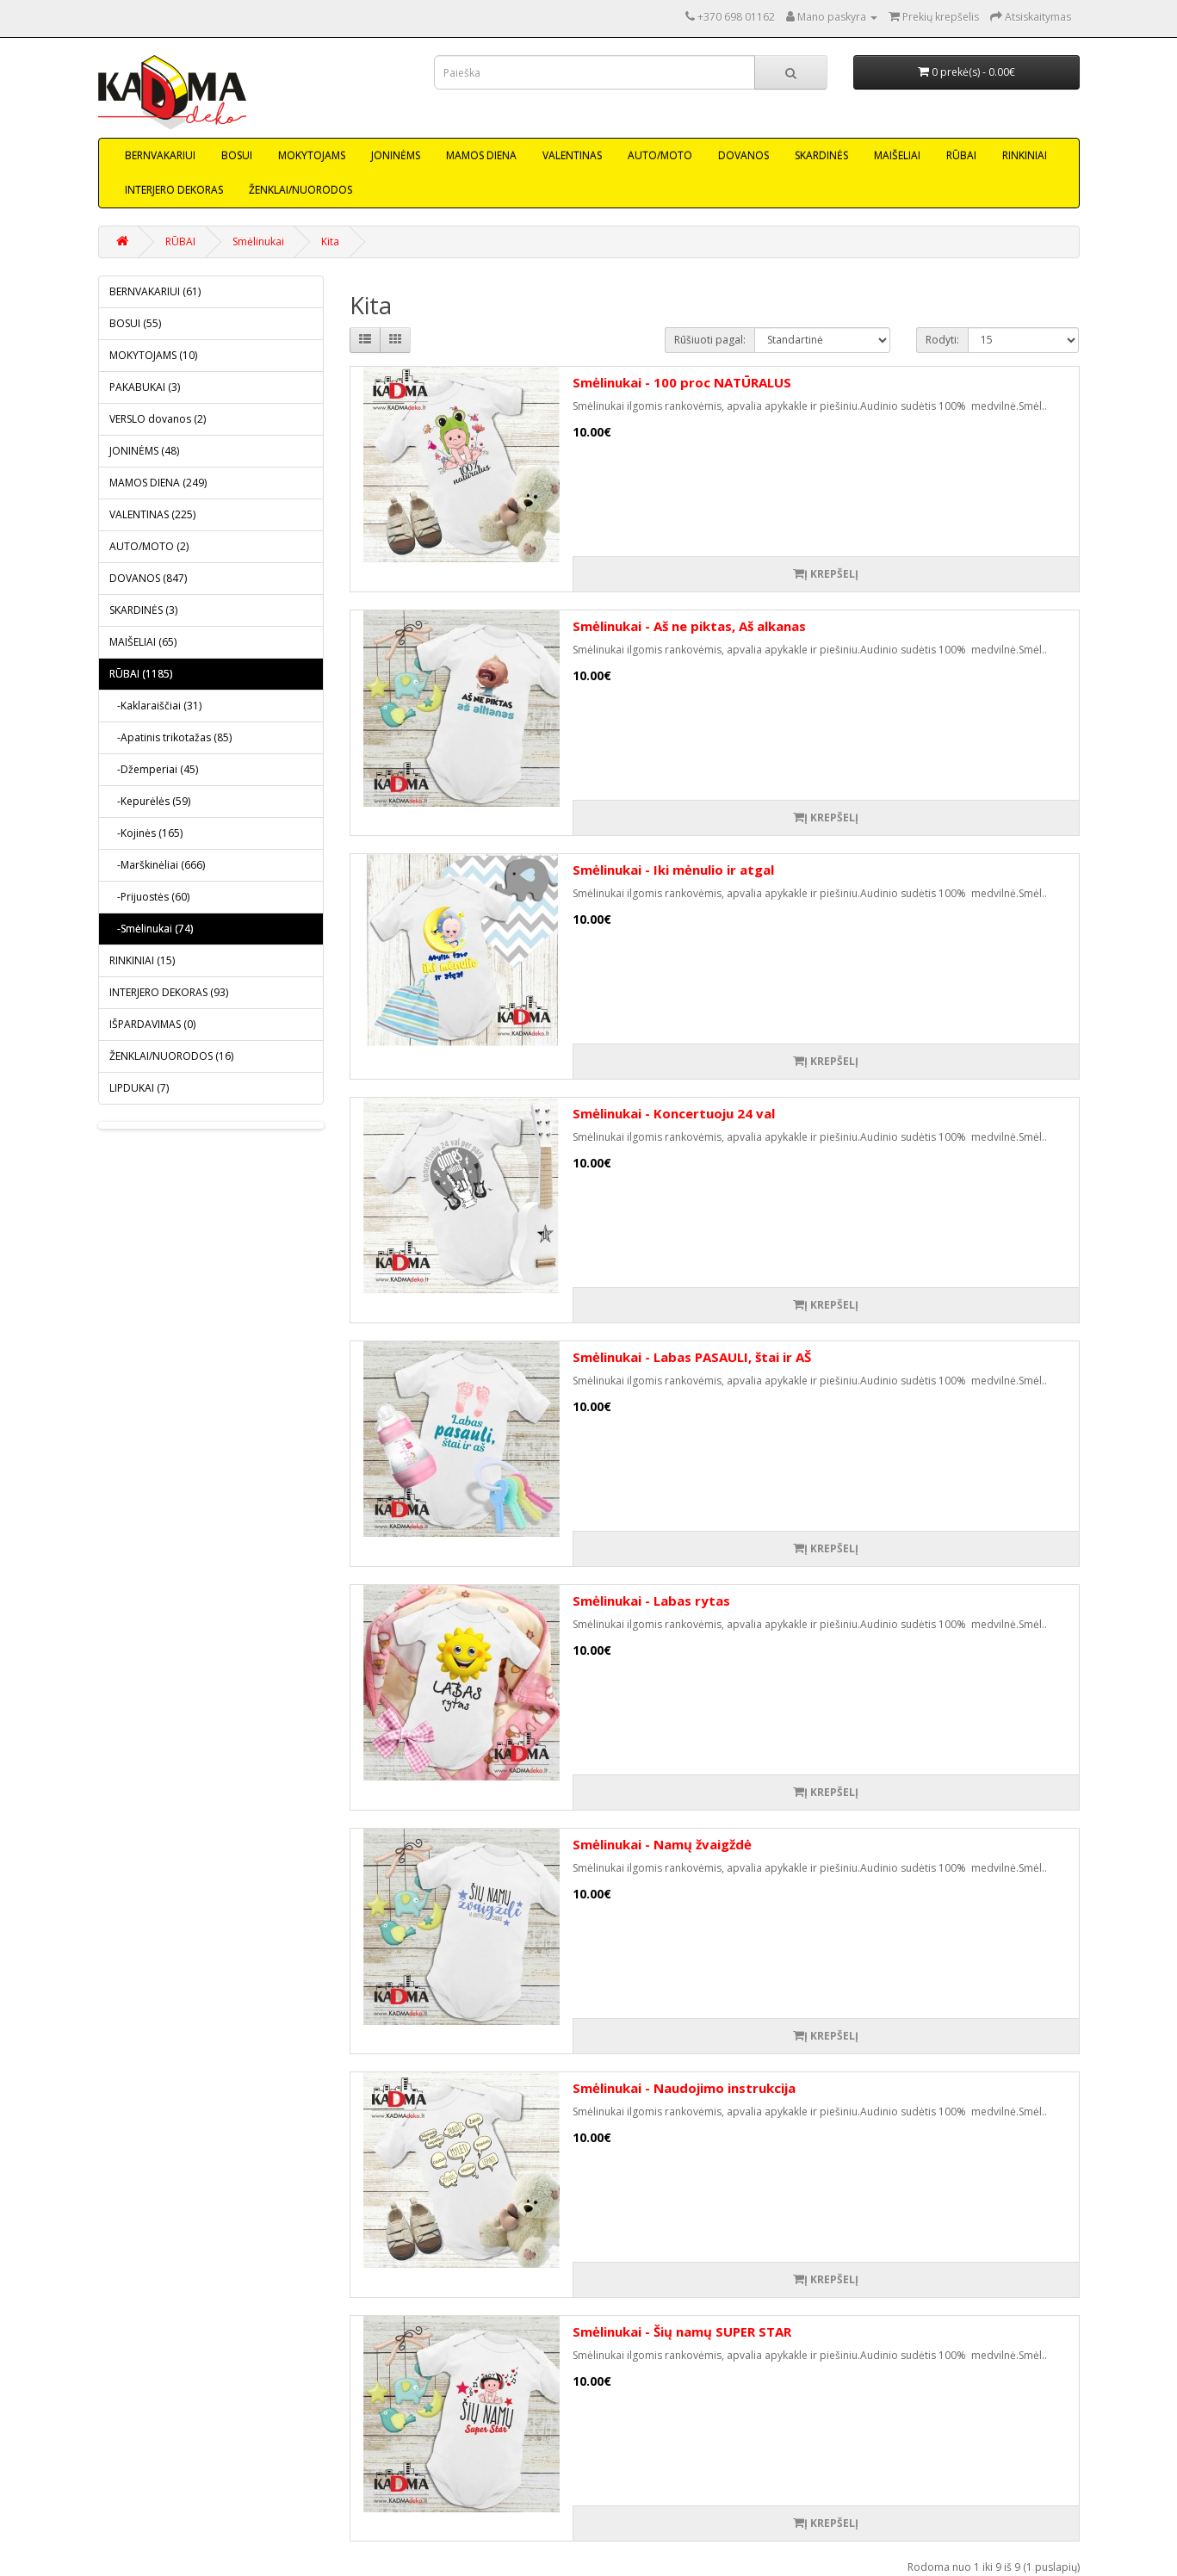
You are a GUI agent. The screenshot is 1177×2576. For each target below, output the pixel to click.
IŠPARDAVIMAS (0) (152, 1024)
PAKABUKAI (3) (144, 387)
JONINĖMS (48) (144, 450)
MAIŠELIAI (897, 155)
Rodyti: (942, 339)
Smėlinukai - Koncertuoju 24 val (674, 1113)
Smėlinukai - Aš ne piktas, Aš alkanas (689, 626)
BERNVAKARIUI (160, 155)
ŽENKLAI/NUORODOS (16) (171, 1056)
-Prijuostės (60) (149, 896)
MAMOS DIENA (481, 155)
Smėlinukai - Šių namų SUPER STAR (682, 2331)
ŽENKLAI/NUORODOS (300, 190)
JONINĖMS (395, 155)
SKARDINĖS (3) (143, 610)
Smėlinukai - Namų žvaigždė (662, 1844)
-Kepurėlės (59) (149, 801)
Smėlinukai (258, 241)
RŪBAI (961, 155)
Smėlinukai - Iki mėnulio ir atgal (673, 869)
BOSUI (236, 155)
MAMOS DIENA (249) (158, 482)
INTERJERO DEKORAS (174, 190)
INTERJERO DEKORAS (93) (168, 992)
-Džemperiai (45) (153, 769)
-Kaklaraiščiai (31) (155, 705)
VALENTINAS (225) (152, 514)
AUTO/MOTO (660, 155)
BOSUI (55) (135, 323)
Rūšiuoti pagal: (710, 339)
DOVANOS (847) (148, 578)
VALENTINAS (572, 155)
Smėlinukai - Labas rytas (651, 1600)
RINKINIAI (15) (142, 960)
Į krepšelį (825, 574)
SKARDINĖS (821, 155)
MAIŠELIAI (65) (143, 642)
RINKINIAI (1024, 155)
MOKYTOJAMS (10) (153, 355)
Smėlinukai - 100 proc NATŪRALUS (682, 382)
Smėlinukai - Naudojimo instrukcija (684, 2087)
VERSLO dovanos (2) (157, 419)
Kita (330, 241)
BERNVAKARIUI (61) (155, 291)
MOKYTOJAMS (311, 155)
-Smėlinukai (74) (151, 928)
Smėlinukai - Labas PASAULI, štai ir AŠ (692, 1356)
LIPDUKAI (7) (139, 1088)
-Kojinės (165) (146, 833)
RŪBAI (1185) (140, 673)
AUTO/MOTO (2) (149, 546)
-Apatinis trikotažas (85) (170, 737)
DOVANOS (743, 155)
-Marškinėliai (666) (157, 865)
